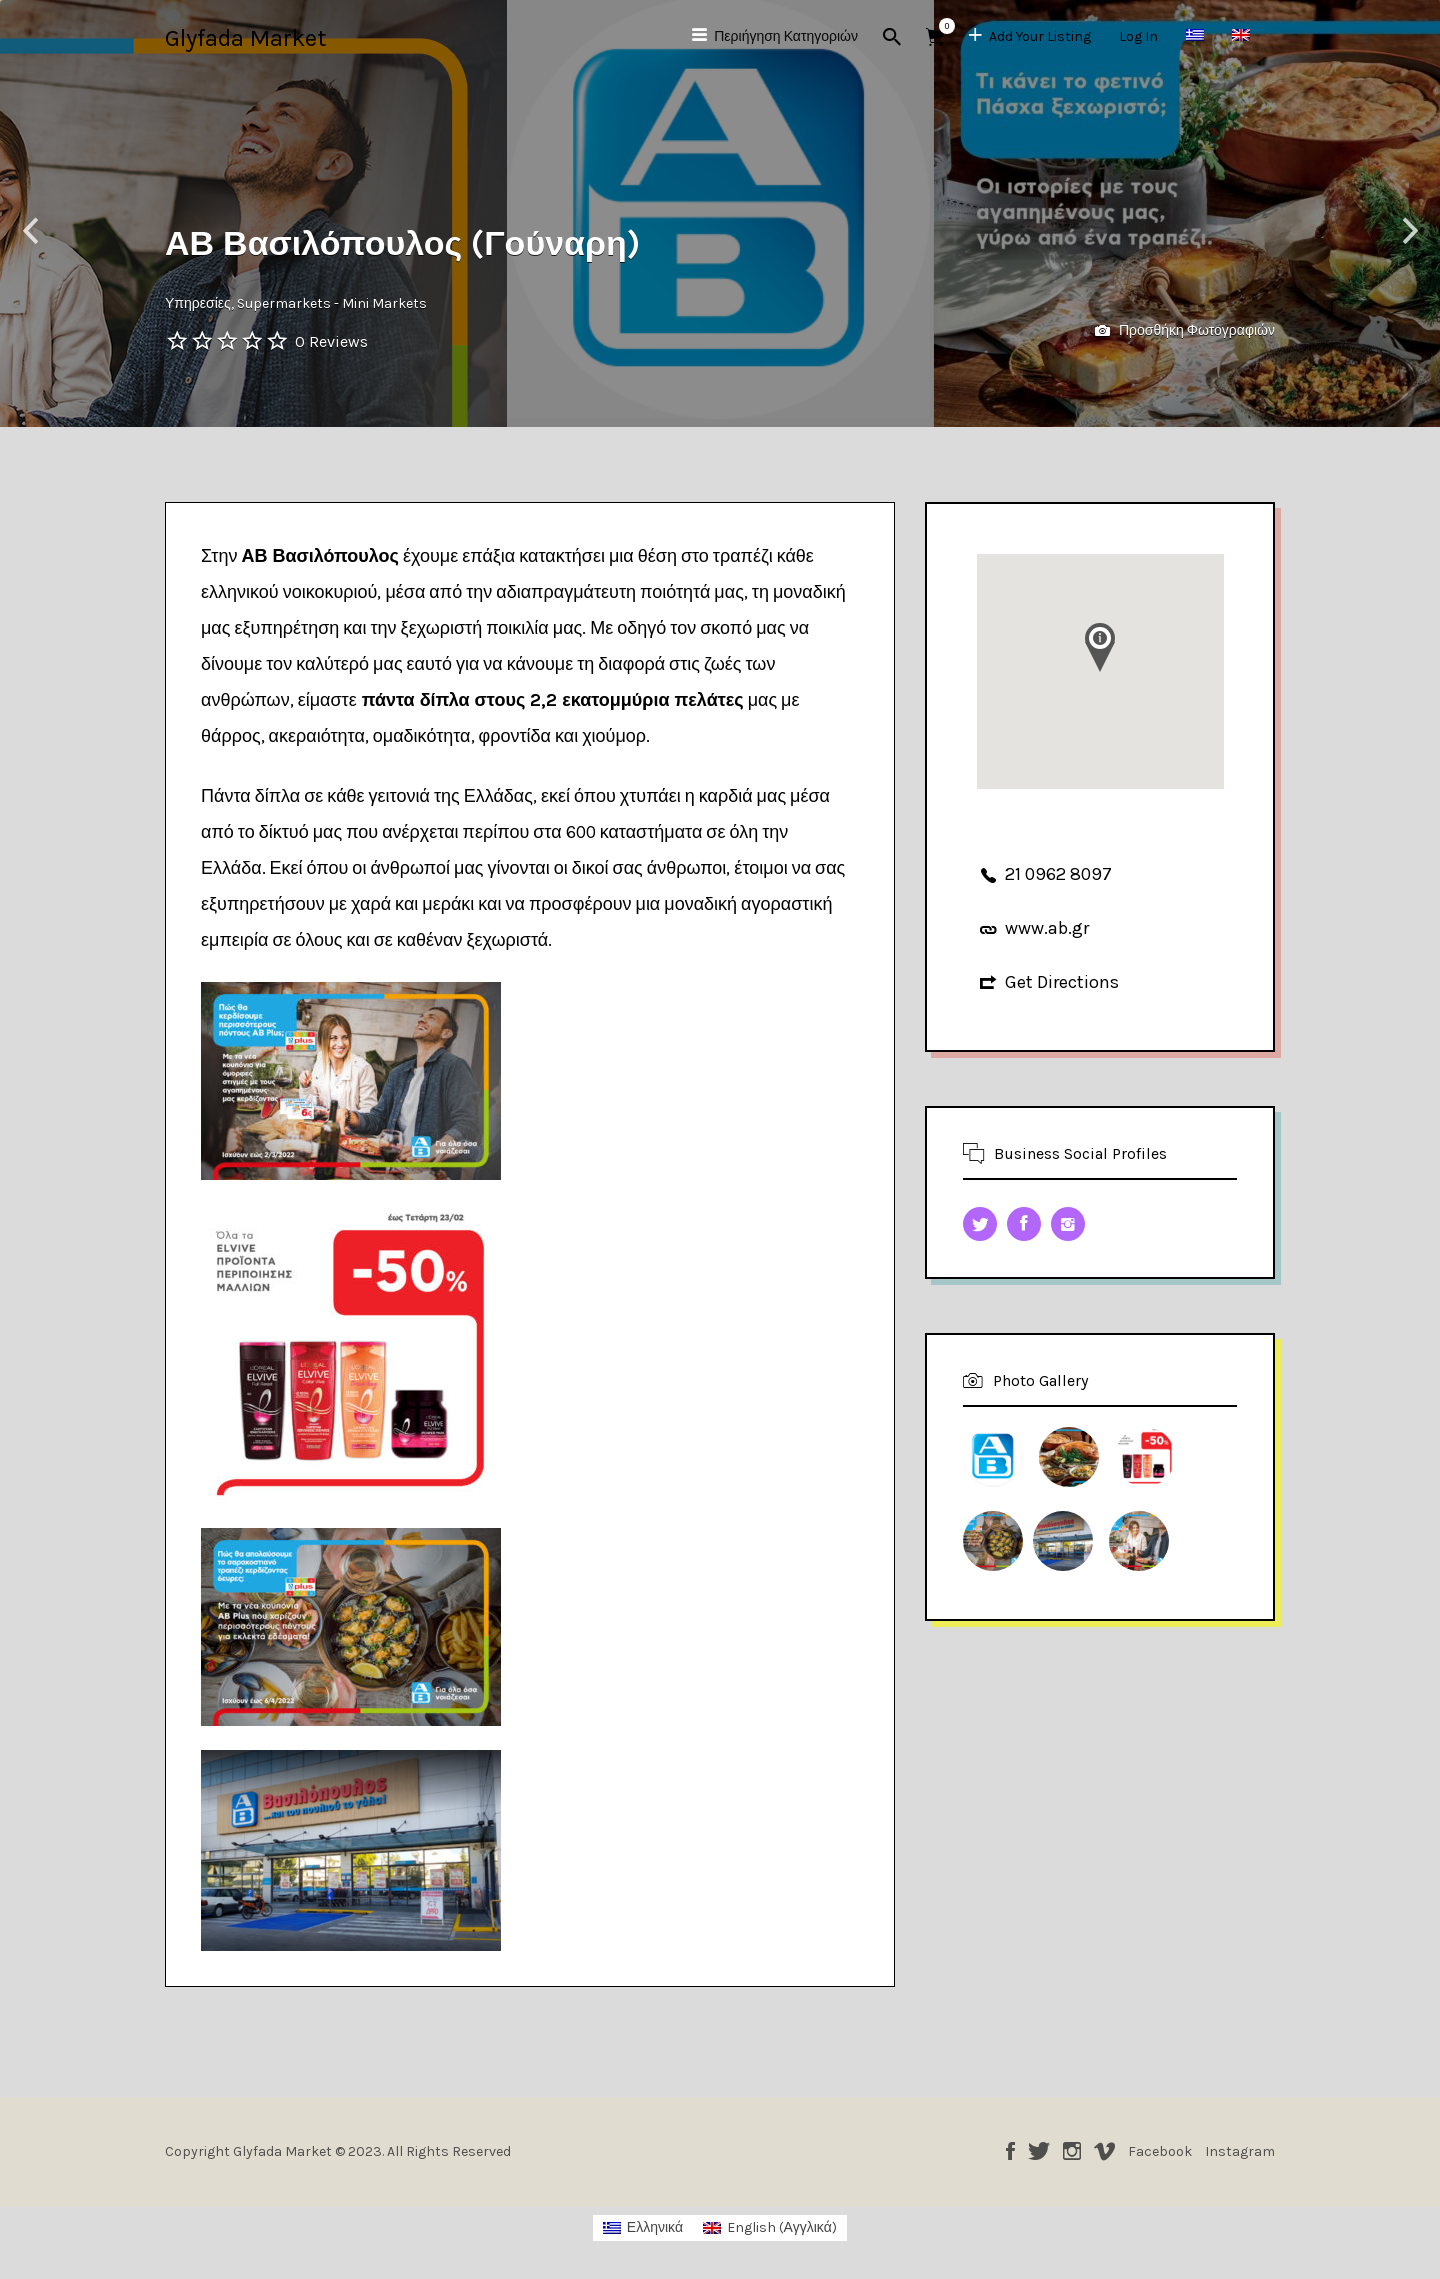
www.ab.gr (1047, 928)
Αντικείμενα (941, 26)
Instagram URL (1068, 1224)
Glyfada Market (245, 38)
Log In (1138, 36)
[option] (720, 213)
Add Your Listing (1040, 36)
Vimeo (1104, 2151)
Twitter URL (980, 1224)
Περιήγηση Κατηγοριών (786, 36)
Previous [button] (30, 231)
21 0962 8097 (1058, 874)
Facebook (1010, 2151)
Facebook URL (1024, 1224)
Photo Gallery (1040, 1380)
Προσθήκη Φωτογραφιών (1185, 331)
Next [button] (1410, 231)
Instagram (1072, 2151)
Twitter (1039, 2151)
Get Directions (1062, 982)
